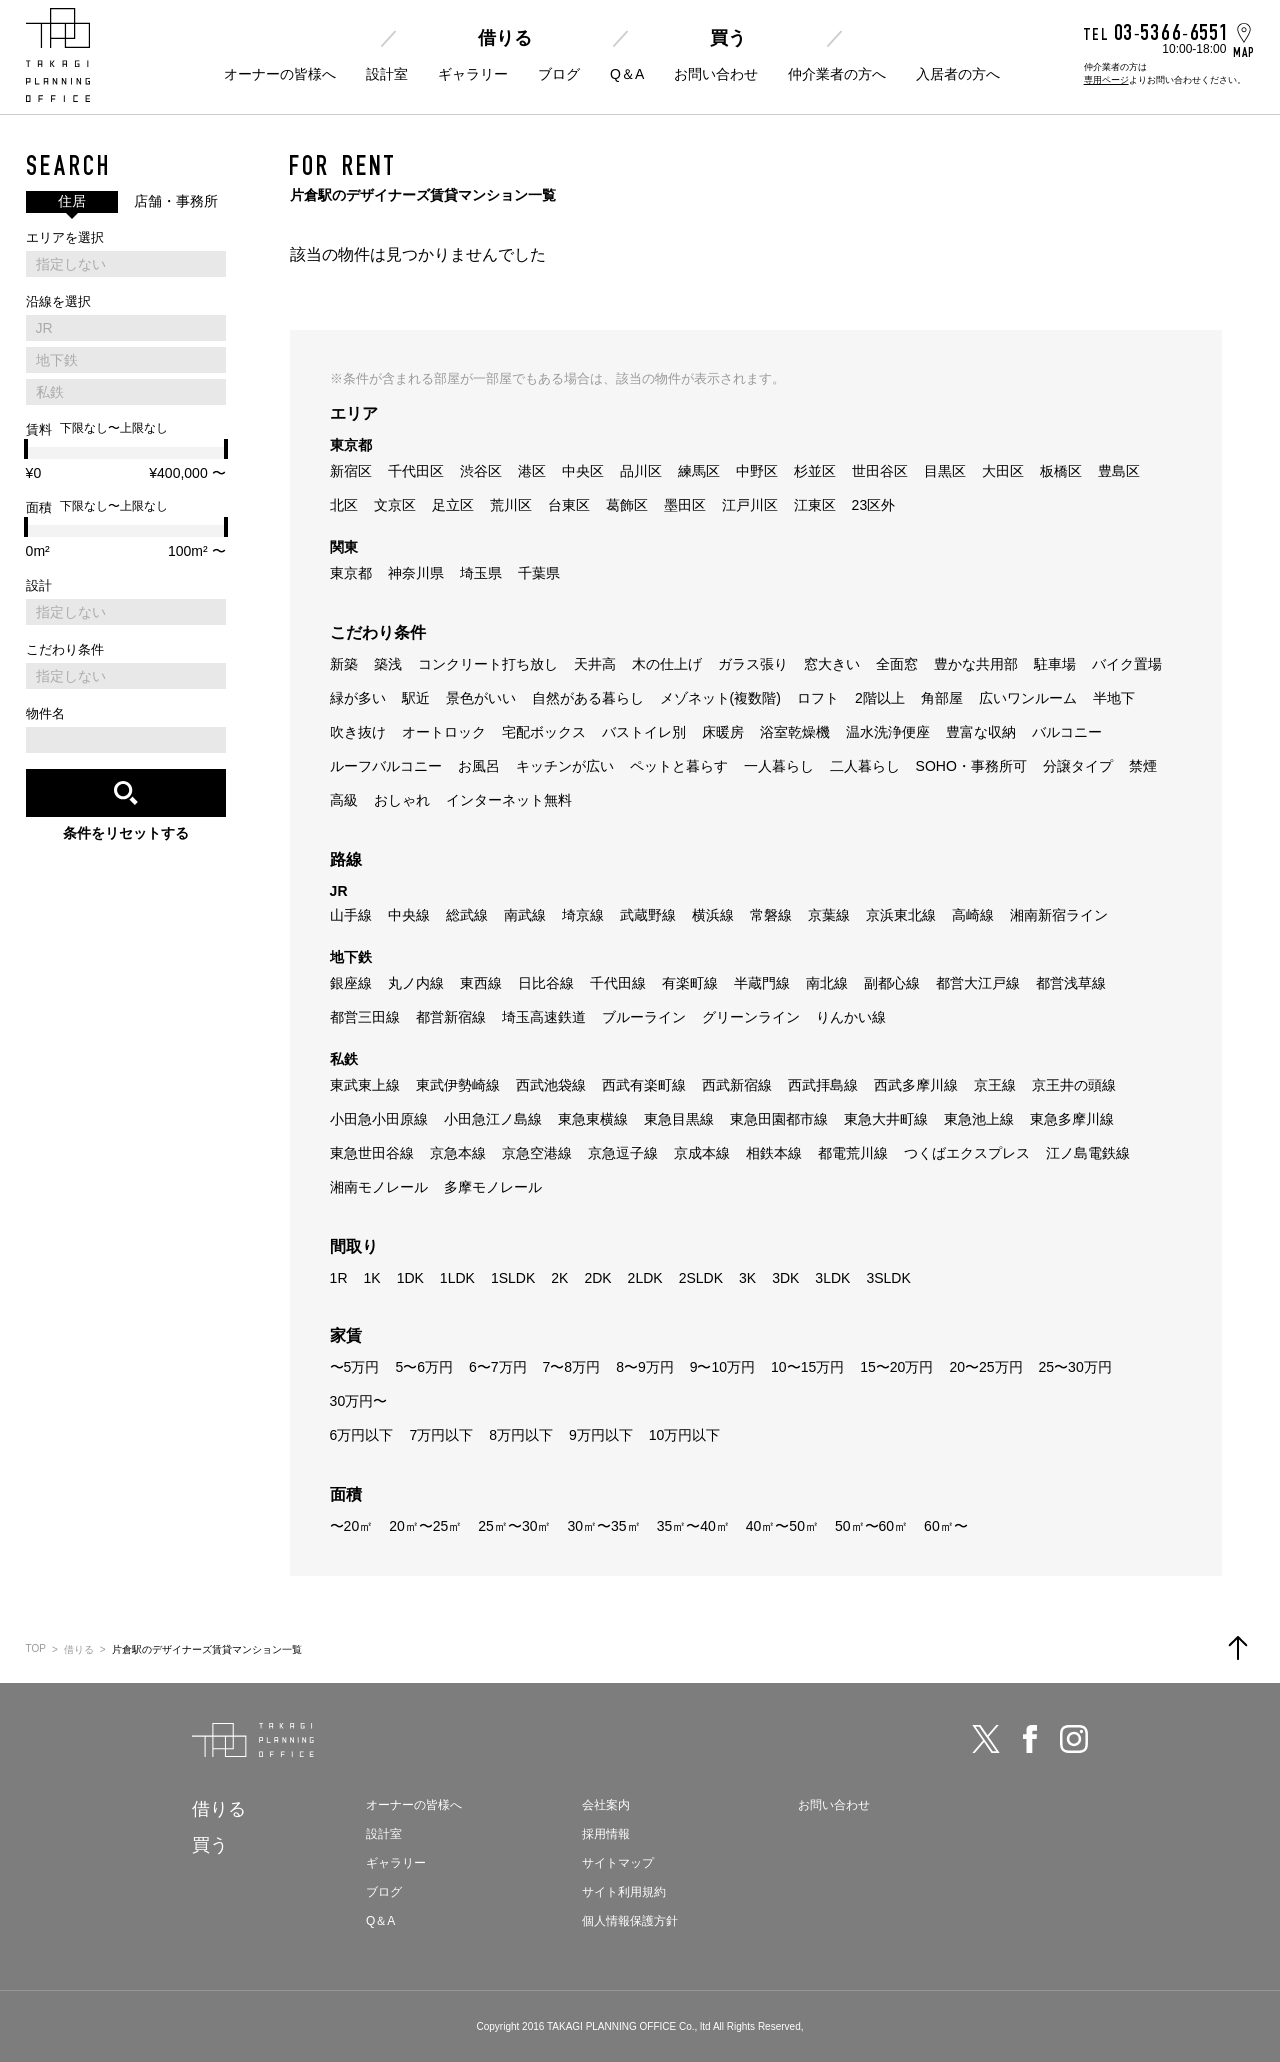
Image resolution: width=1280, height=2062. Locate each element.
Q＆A (627, 74)
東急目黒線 (679, 1119)
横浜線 (713, 915)
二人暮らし (865, 766)
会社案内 (606, 1805)
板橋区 (1061, 471)
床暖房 (723, 732)
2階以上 (880, 698)
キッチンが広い (565, 766)
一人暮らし (779, 766)
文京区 (395, 505)
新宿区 (351, 471)
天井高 (595, 664)
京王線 (995, 1085)
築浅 (388, 664)
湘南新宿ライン (1059, 915)
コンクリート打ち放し (488, 664)
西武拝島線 (823, 1085)
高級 (344, 800)
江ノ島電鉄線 (1088, 1153)
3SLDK (888, 1278)
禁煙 (1143, 766)
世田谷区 (880, 471)
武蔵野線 (648, 915)
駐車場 (1055, 664)
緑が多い (358, 698)
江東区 (815, 505)
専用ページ (1106, 80)
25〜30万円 (1075, 1367)
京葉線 (829, 915)
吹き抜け (358, 732)
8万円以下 (521, 1435)
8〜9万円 (645, 1367)
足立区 (453, 505)
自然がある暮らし (588, 698)
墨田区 (685, 505)
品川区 (641, 471)
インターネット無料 (509, 800)
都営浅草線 (1071, 983)
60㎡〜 (946, 1526)
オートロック (444, 732)
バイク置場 (1127, 664)
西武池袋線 (551, 1085)
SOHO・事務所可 (971, 766)
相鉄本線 (774, 1153)
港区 (532, 471)
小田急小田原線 (379, 1119)
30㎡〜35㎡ (603, 1526)
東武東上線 (365, 1085)
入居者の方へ (958, 74)
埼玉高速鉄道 (544, 1017)
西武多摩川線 (916, 1085)
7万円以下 (441, 1435)
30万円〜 (359, 1401)
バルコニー (1067, 732)
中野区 (757, 471)
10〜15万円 (807, 1367)
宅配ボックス (544, 732)
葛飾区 (627, 505)
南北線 (827, 983)
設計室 (387, 74)
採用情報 (606, 1834)
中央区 (583, 471)
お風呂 (479, 766)
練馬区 (699, 471)
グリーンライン (751, 1017)
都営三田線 (365, 1017)
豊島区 (1119, 471)
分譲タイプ (1078, 766)
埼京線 (583, 915)
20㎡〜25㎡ (425, 1526)
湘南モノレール (379, 1187)
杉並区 (815, 471)
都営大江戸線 (978, 983)
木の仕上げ (667, 664)
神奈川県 (416, 573)
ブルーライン (644, 1017)
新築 (344, 664)
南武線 (525, 915)
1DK (410, 1278)
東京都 (351, 573)
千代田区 (416, 471)
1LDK (457, 1278)
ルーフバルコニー (386, 766)
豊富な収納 (981, 732)
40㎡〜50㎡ (782, 1526)
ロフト (818, 698)
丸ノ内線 (416, 983)
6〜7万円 (498, 1367)
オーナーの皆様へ (280, 74)
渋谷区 (481, 471)
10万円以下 (685, 1435)
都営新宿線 (451, 1017)
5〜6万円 (424, 1367)
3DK (785, 1278)
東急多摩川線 (1072, 1119)
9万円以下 (601, 1435)
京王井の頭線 (1074, 1085)
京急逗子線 (623, 1153)
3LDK (832, 1278)
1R (339, 1278)
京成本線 (702, 1153)
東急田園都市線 (779, 1119)
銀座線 (351, 983)
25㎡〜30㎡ (514, 1526)
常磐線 (771, 915)
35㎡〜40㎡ (693, 1526)
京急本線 (458, 1153)
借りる (505, 38)
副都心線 (892, 983)
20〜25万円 (985, 1367)
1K (372, 1278)
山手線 (351, 915)
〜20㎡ (352, 1526)
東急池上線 (979, 1119)
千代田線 (618, 983)
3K (747, 1278)
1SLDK (513, 1278)
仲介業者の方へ (837, 74)
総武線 (467, 915)
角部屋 (942, 698)
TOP (36, 1648)
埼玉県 (481, 573)
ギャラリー (473, 74)
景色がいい (481, 698)
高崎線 (973, 915)
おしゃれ (402, 800)
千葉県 (539, 573)
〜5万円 (355, 1367)
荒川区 (511, 505)
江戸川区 (750, 505)
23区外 (874, 505)
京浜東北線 (901, 915)
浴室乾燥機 (795, 732)
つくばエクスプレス (967, 1153)
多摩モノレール (493, 1187)
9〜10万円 (722, 1367)
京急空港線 (537, 1153)
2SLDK (701, 1278)
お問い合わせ (716, 74)
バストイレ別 (644, 732)
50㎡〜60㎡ (871, 1526)
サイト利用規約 (624, 1892)
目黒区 (945, 471)
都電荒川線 (853, 1153)
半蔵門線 (762, 983)
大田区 (1003, 471)
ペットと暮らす (679, 766)
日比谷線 (546, 983)
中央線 (409, 915)
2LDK (645, 1278)
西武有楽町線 (644, 1085)
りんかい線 (851, 1017)
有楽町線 (690, 983)
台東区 (569, 505)
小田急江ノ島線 (493, 1119)
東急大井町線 (886, 1119)
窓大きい (832, 664)
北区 (344, 505)
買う (728, 38)
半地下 (1114, 698)
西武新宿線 (737, 1085)
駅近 (416, 698)
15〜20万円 (896, 1367)
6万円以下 (362, 1435)
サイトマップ (618, 1863)
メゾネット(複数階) (720, 698)
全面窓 (897, 664)
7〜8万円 (572, 1367)
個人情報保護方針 (630, 1921)
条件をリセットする (126, 833)
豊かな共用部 (976, 664)
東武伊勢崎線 (458, 1085)
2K (559, 1278)
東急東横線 (593, 1119)
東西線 (481, 983)
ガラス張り (753, 664)
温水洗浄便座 (888, 732)
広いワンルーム (1028, 698)
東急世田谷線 (372, 1153)
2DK (597, 1278)
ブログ (559, 74)
